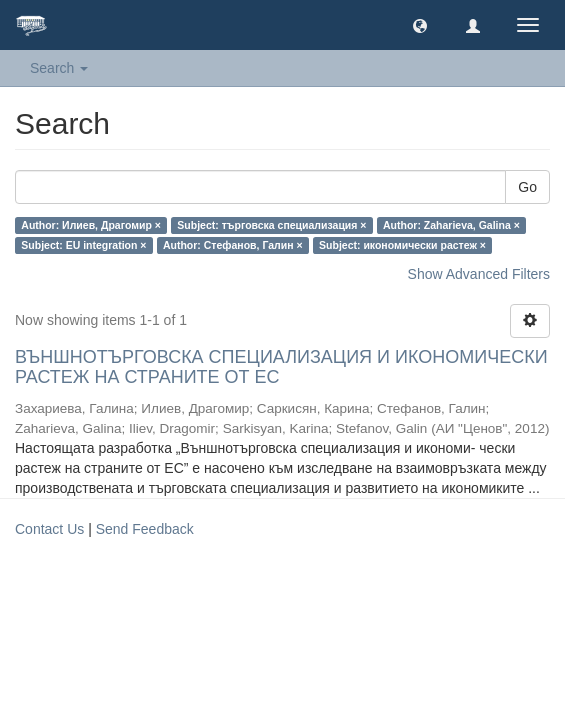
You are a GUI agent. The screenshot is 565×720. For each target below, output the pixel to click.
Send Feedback (145, 529)
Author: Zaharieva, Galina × (451, 225)
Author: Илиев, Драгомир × (91, 225)
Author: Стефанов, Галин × (233, 245)
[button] (420, 25)
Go (527, 187)
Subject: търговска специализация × (271, 225)
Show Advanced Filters (479, 274)
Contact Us (49, 529)
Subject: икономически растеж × (402, 245)
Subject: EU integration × (83, 245)
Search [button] (59, 68)
